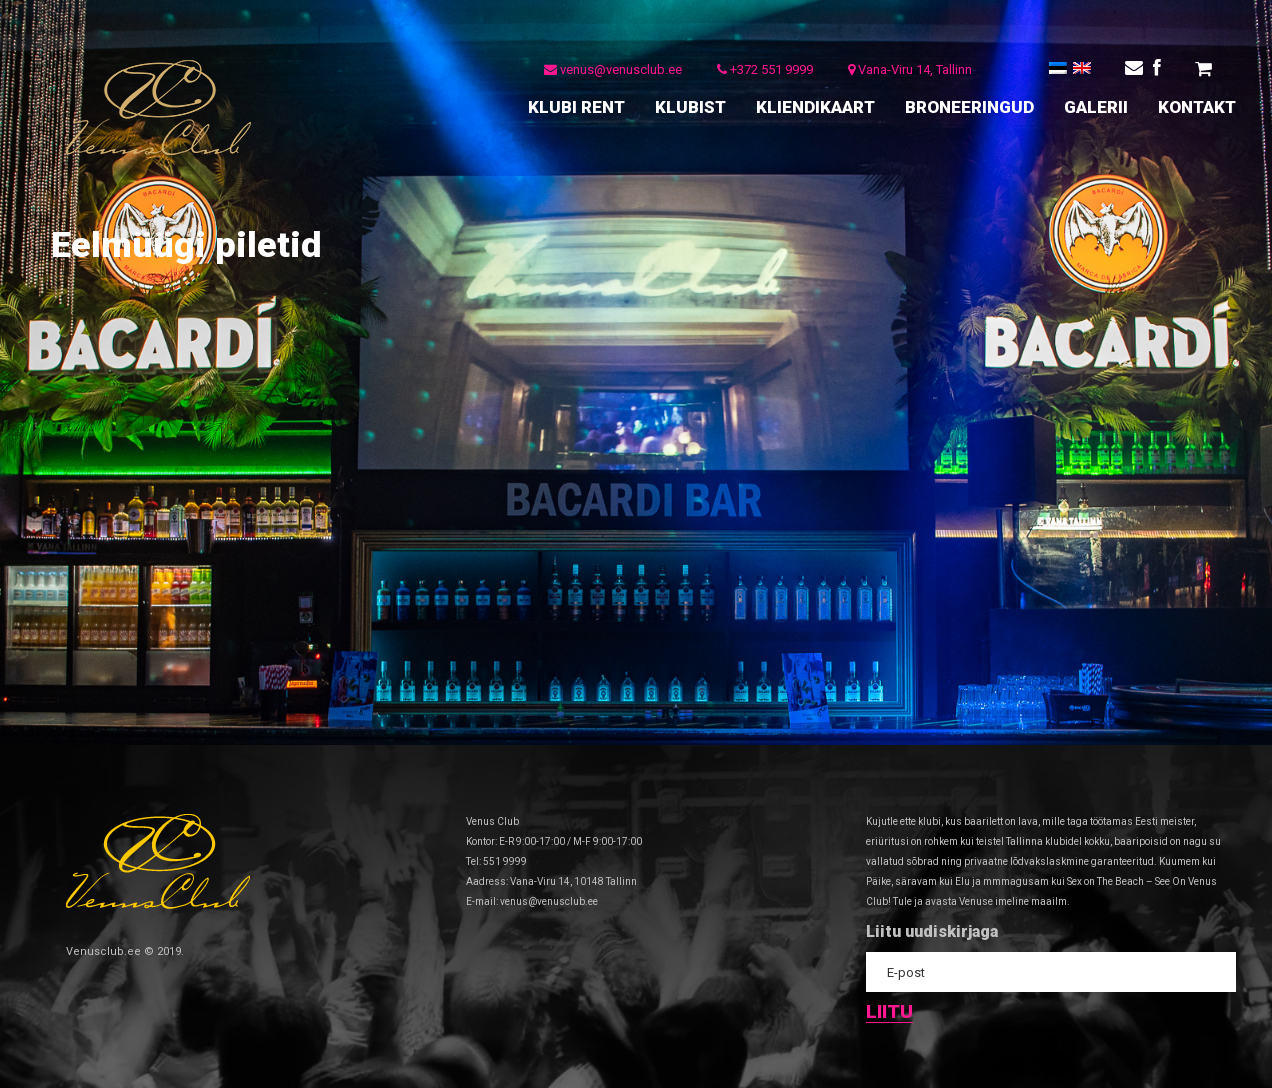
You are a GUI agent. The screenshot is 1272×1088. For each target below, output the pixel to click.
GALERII (1096, 107)
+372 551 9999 (765, 69)
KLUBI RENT (576, 107)
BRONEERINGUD (969, 107)
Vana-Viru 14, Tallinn (910, 69)
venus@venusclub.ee (613, 69)
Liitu (889, 1012)
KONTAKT (1197, 107)
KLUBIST (690, 107)
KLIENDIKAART (815, 107)
